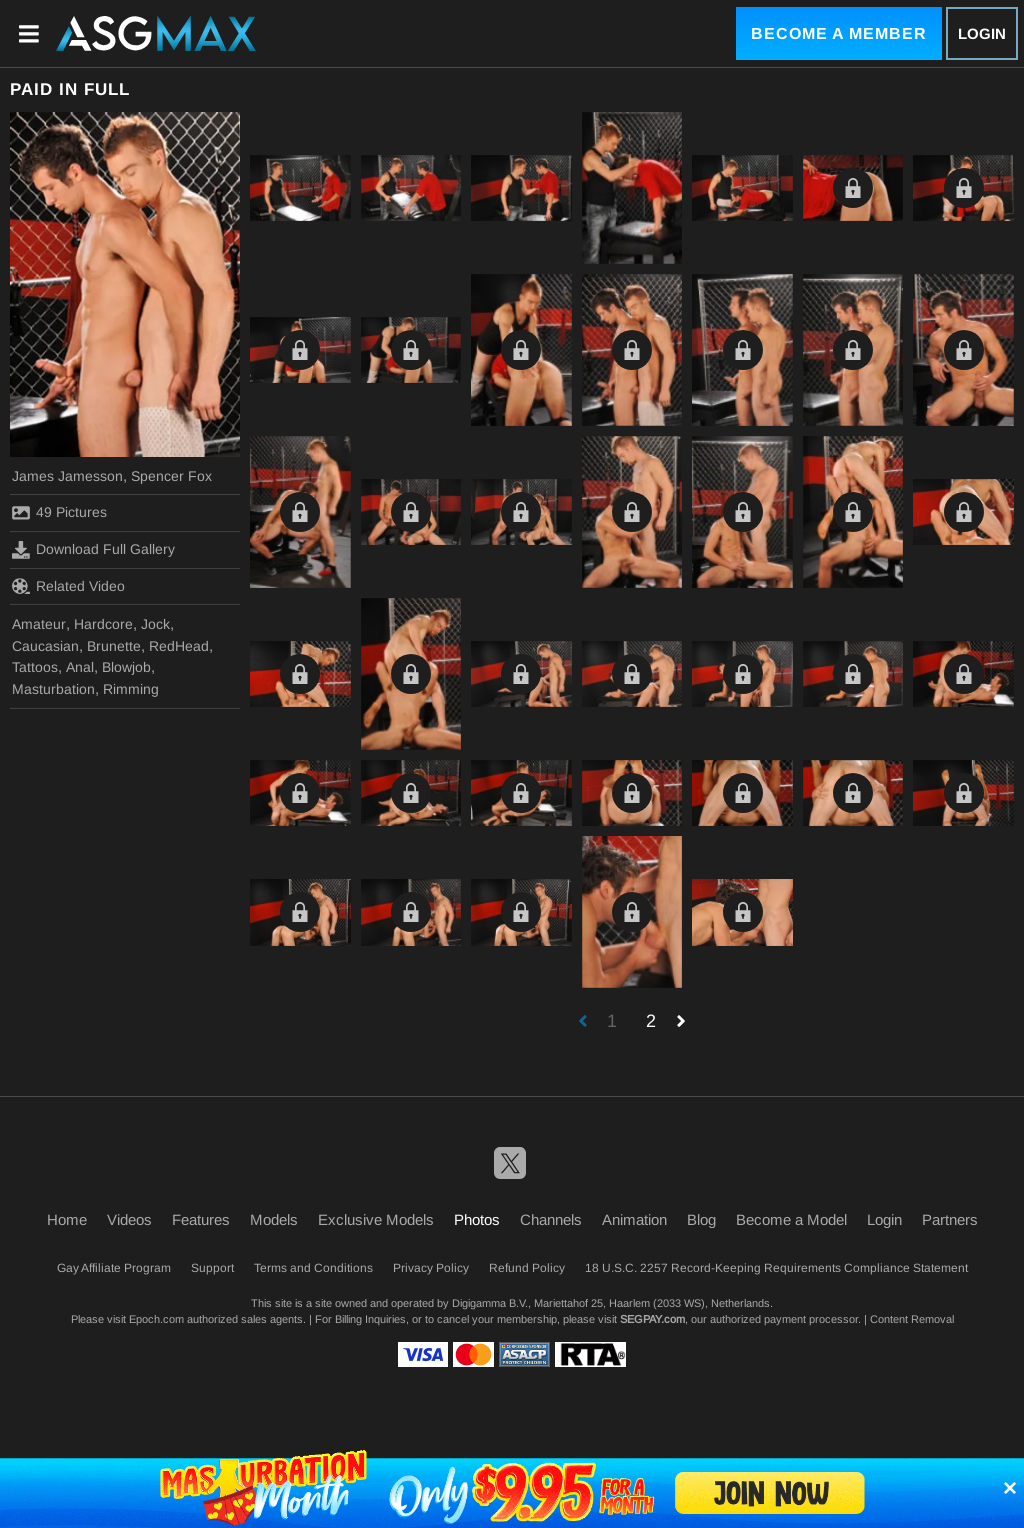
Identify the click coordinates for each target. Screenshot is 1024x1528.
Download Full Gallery (93, 550)
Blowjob (126, 667)
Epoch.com (156, 1319)
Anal (80, 667)
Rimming (131, 689)
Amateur (39, 624)
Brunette (114, 646)
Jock (155, 624)
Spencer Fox (171, 476)
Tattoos (35, 667)
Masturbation (53, 689)
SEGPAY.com (652, 1319)
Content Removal (912, 1319)
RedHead (179, 646)
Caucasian (45, 646)
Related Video (68, 586)
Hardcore (103, 624)
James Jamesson (67, 476)
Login (982, 33)
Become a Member (839, 33)
